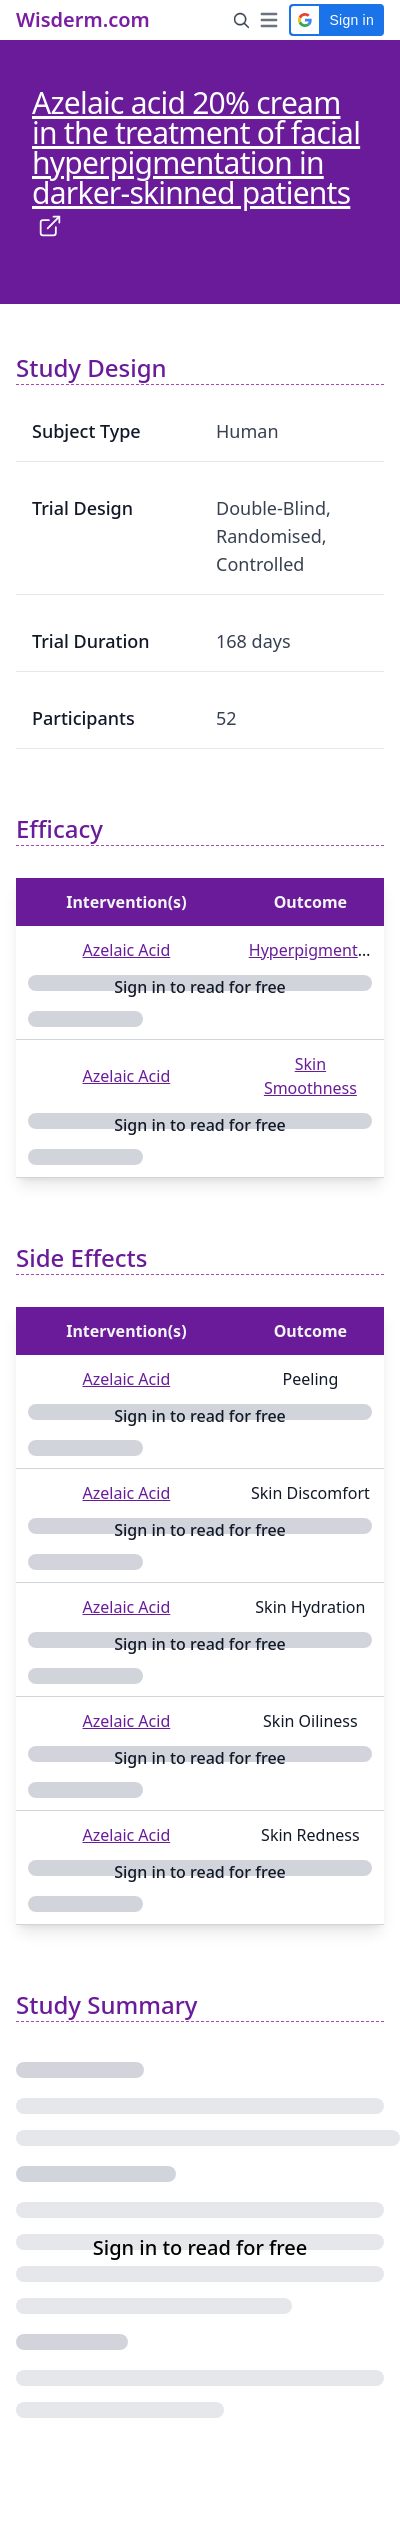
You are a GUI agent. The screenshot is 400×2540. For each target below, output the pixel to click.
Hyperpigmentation (322, 950)
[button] (336, 20)
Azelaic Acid (127, 950)
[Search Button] (241, 20)
